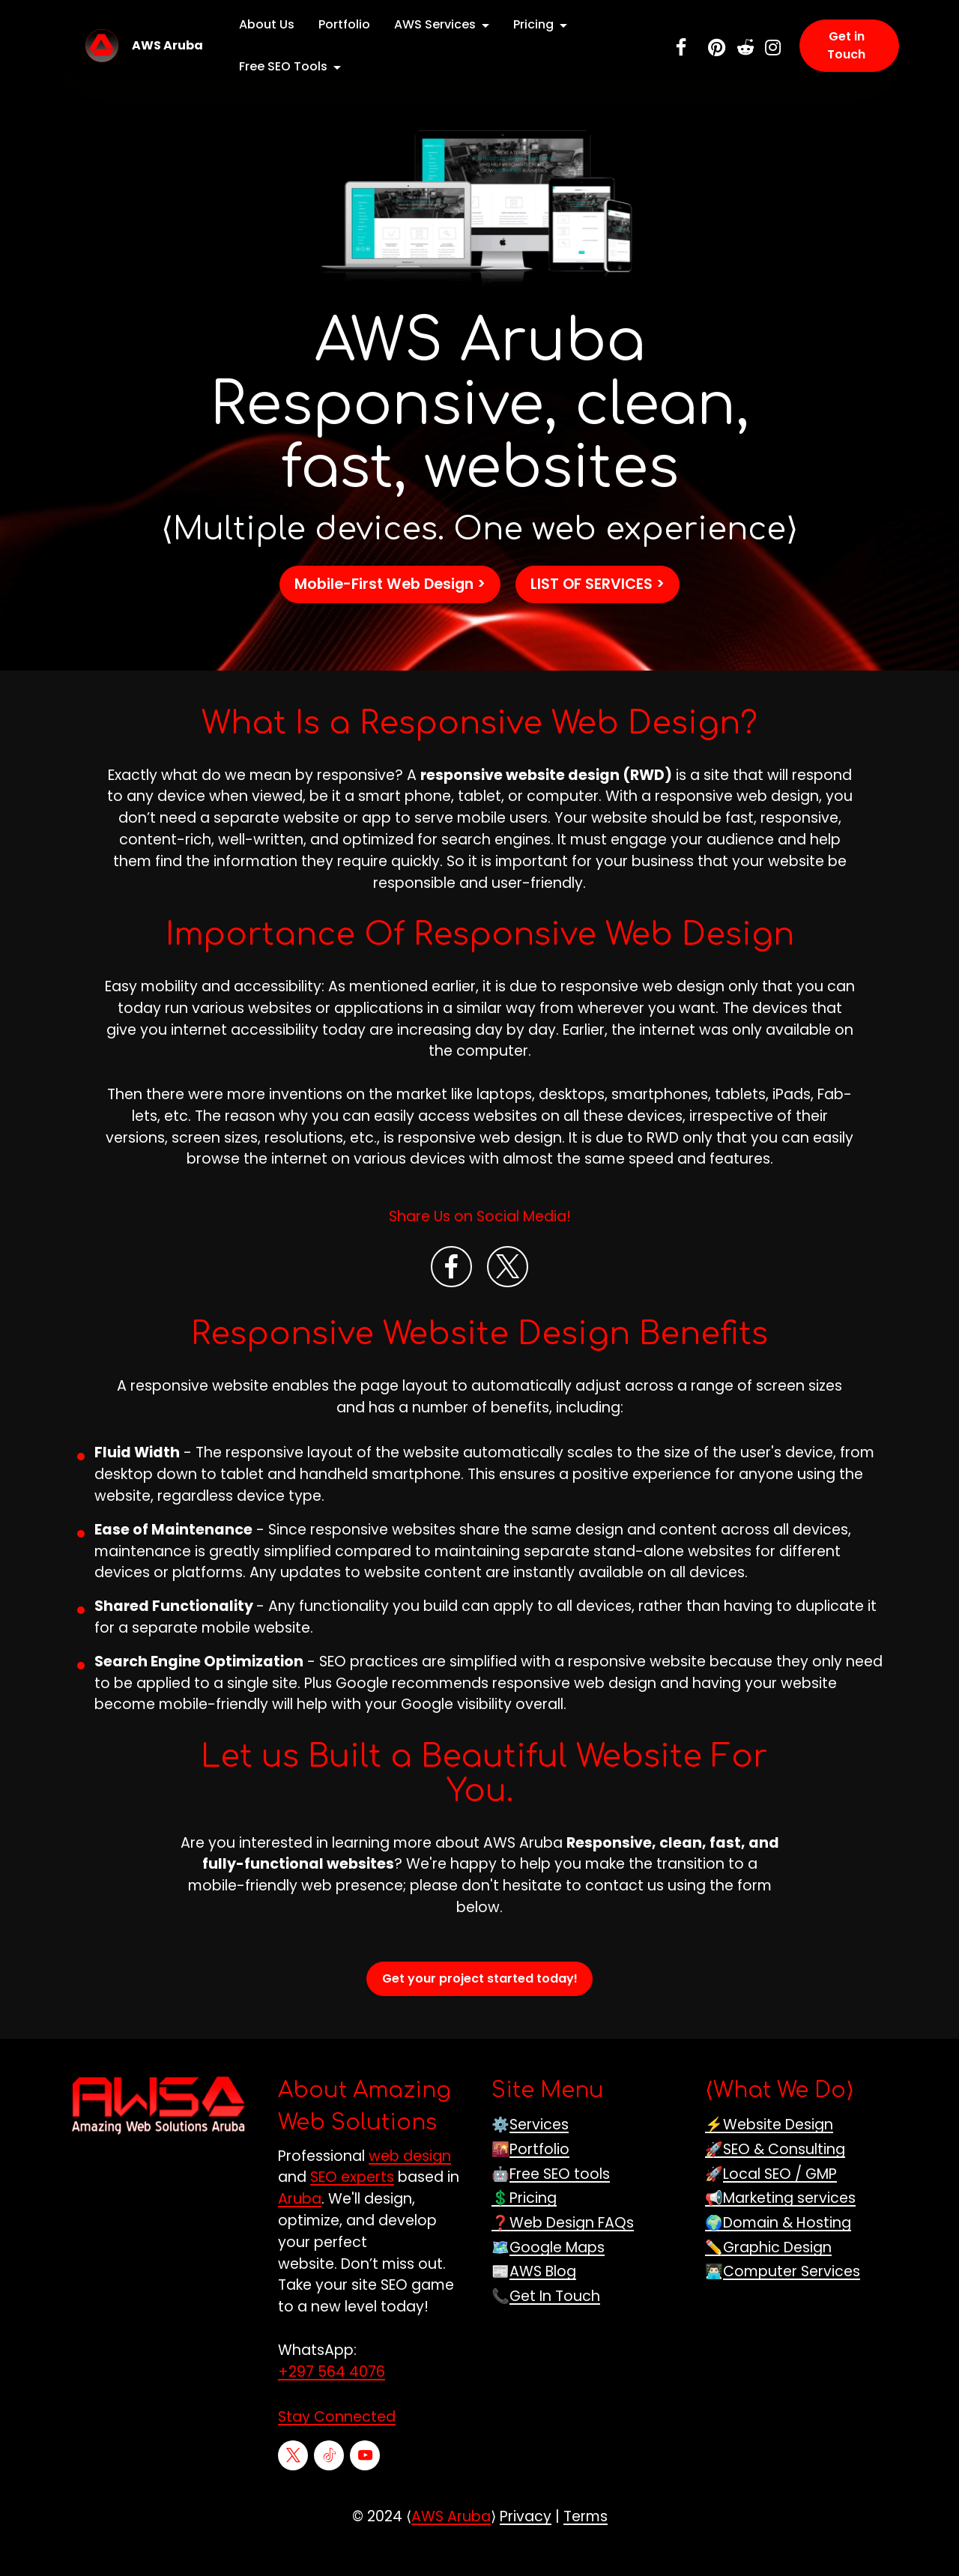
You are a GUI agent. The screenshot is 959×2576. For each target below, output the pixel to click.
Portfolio (344, 24)
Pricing (533, 24)
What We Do (779, 2118)
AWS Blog (542, 2299)
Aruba (299, 2226)
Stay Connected (337, 2444)
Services (539, 2152)
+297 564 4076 (331, 2399)
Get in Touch (846, 45)
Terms (585, 2543)
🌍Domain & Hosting (778, 2250)
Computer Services (791, 2299)
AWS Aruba (167, 46)
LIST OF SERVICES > (597, 611)
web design (410, 2183)
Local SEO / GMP (780, 2201)
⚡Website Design (769, 2152)
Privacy (525, 2543)
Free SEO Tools (283, 66)
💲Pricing (524, 2226)
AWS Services (435, 24)
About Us (266, 24)
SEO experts (352, 2205)
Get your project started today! (480, 2005)
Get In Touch (554, 2323)
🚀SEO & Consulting (775, 2176)
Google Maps (557, 2274)
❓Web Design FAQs (562, 2250)
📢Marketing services (780, 2226)
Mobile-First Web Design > (389, 611)
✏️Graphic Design (768, 2274)
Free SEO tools (559, 2201)
